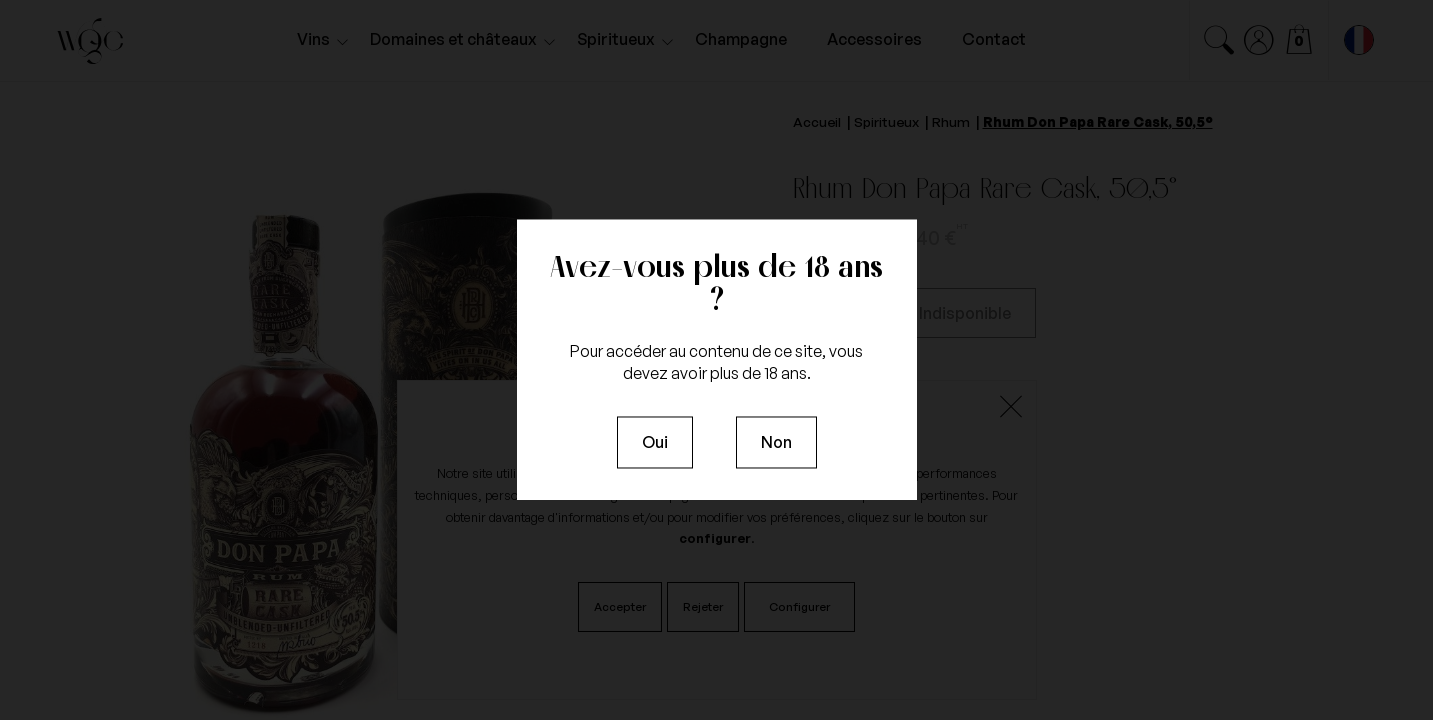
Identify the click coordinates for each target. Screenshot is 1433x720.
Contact (994, 39)
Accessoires (874, 39)
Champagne (741, 39)
